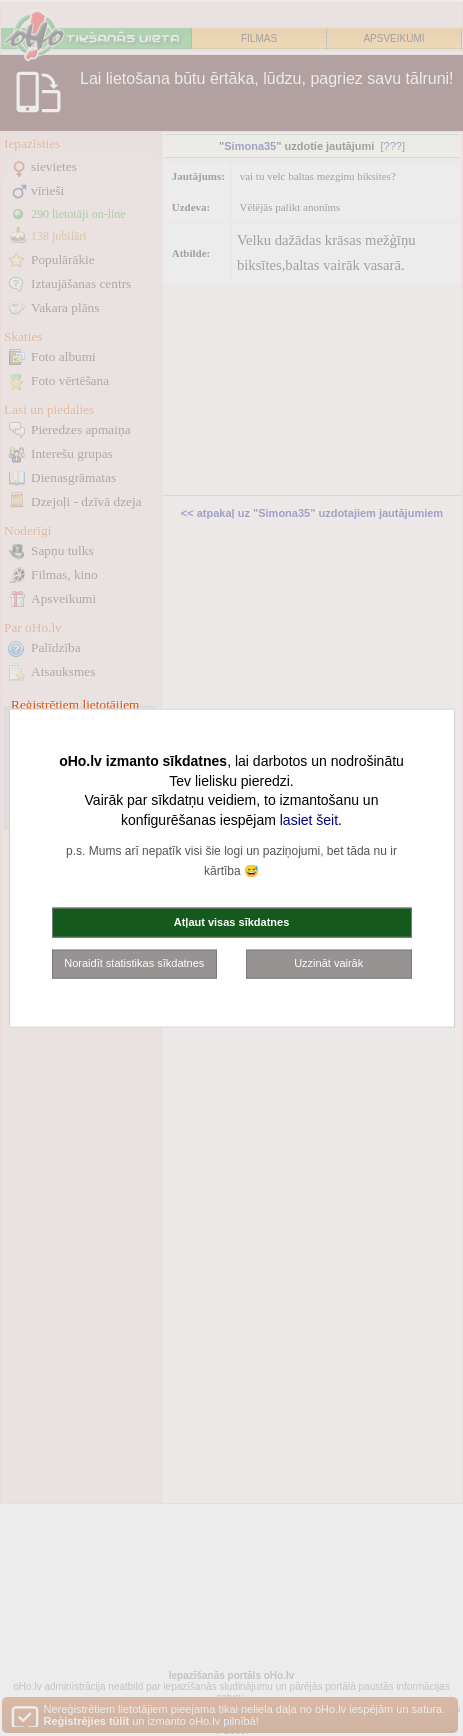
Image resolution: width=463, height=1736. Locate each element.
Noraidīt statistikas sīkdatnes (134, 963)
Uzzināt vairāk (328, 963)
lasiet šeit (309, 819)
